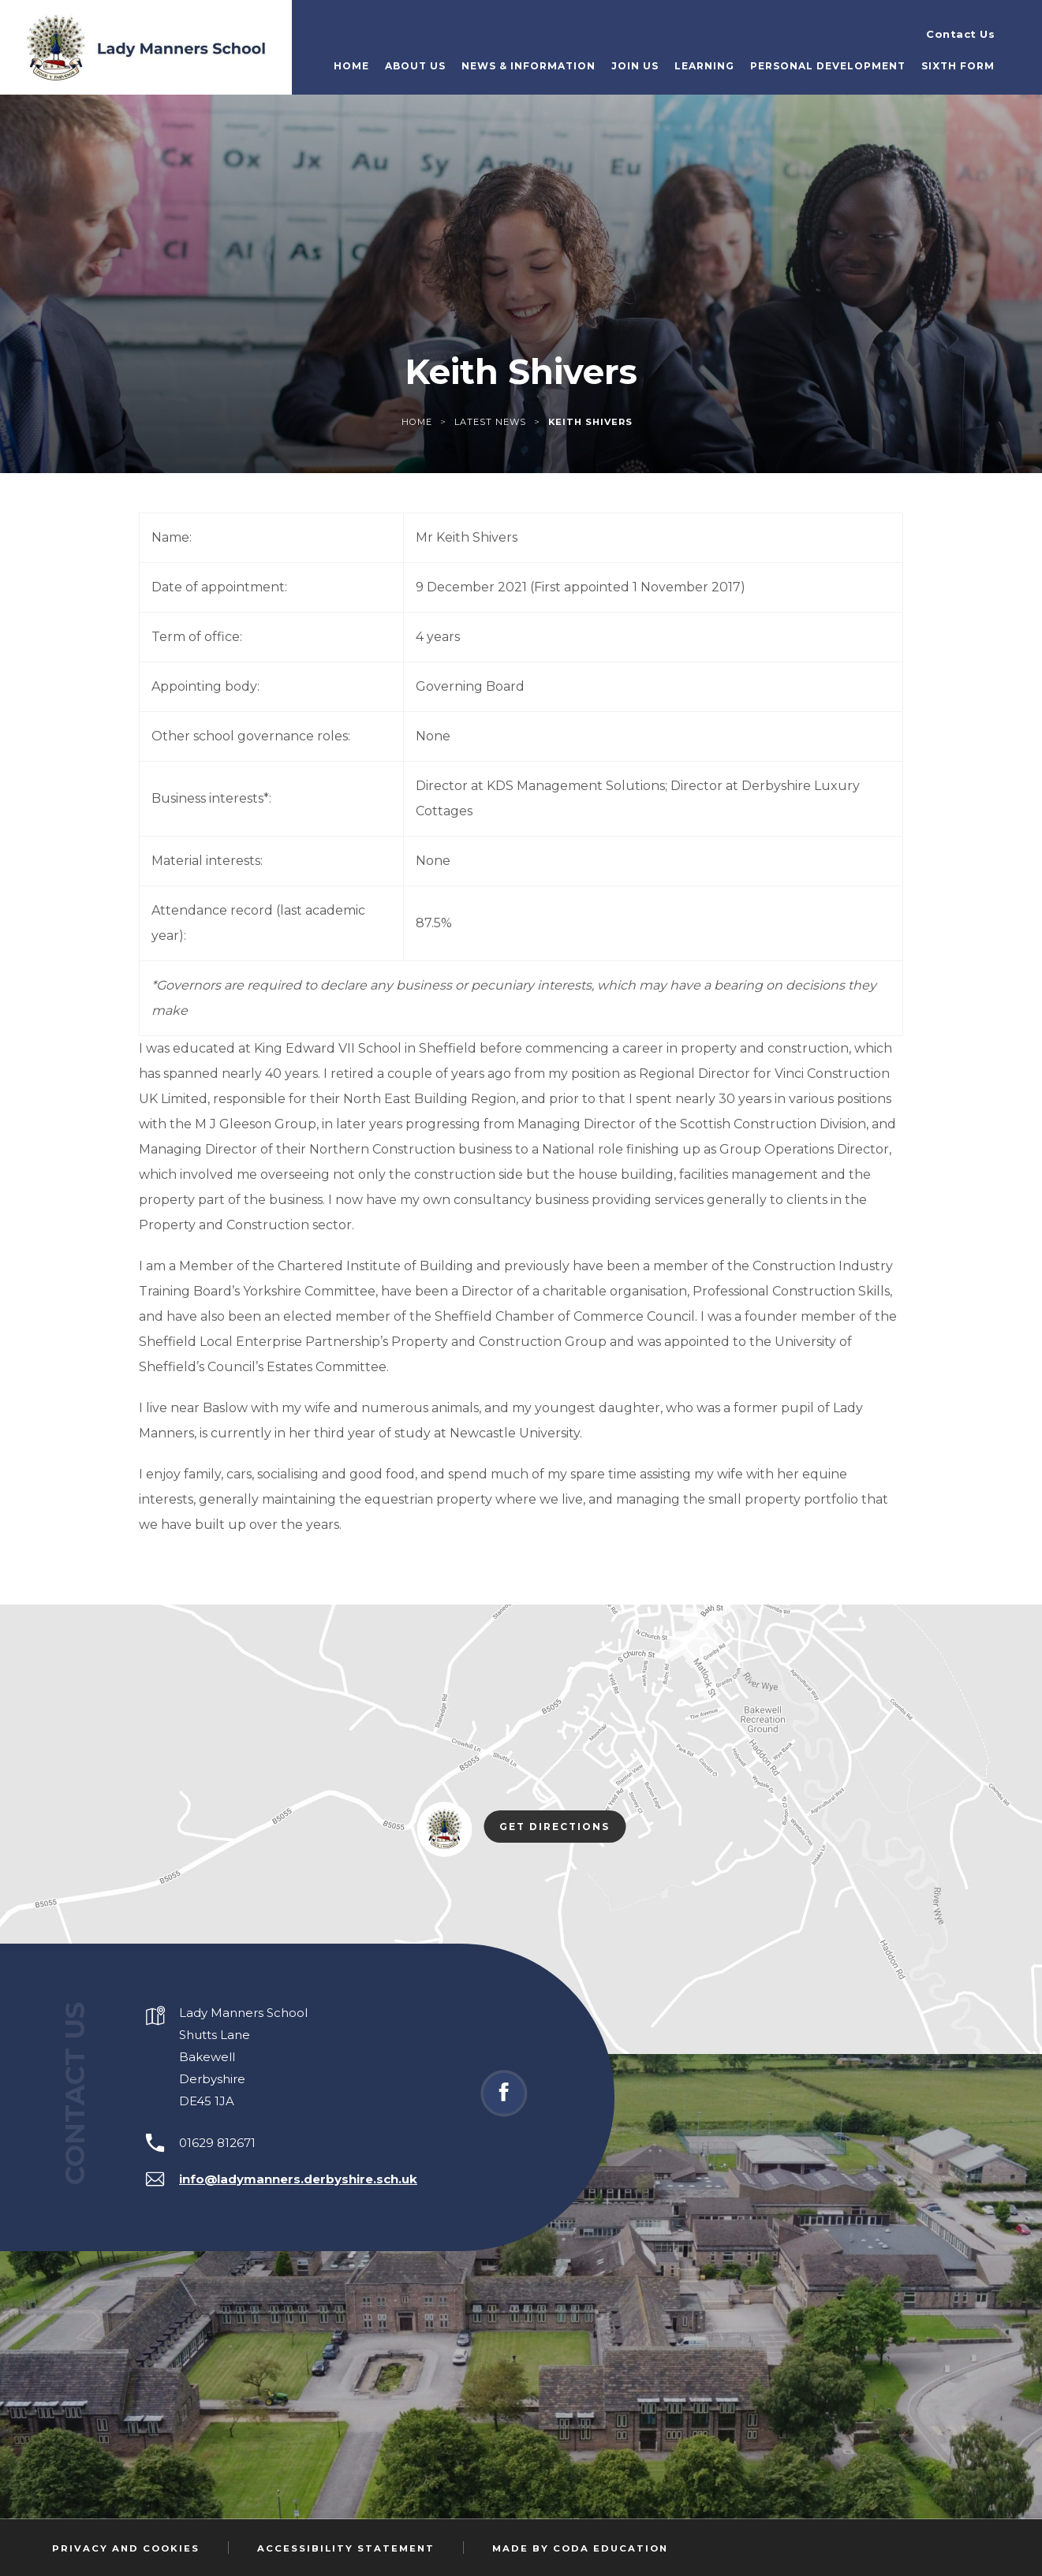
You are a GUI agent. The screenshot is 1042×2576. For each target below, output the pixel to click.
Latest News (490, 421)
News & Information (528, 66)
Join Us (635, 66)
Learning (704, 66)
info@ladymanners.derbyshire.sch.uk (298, 2179)
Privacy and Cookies (126, 2548)
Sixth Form (958, 66)
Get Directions (562, 1828)
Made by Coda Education (580, 2548)
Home (351, 66)
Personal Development (828, 66)
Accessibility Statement (346, 2548)
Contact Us (960, 34)
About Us (415, 66)
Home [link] (416, 421)
